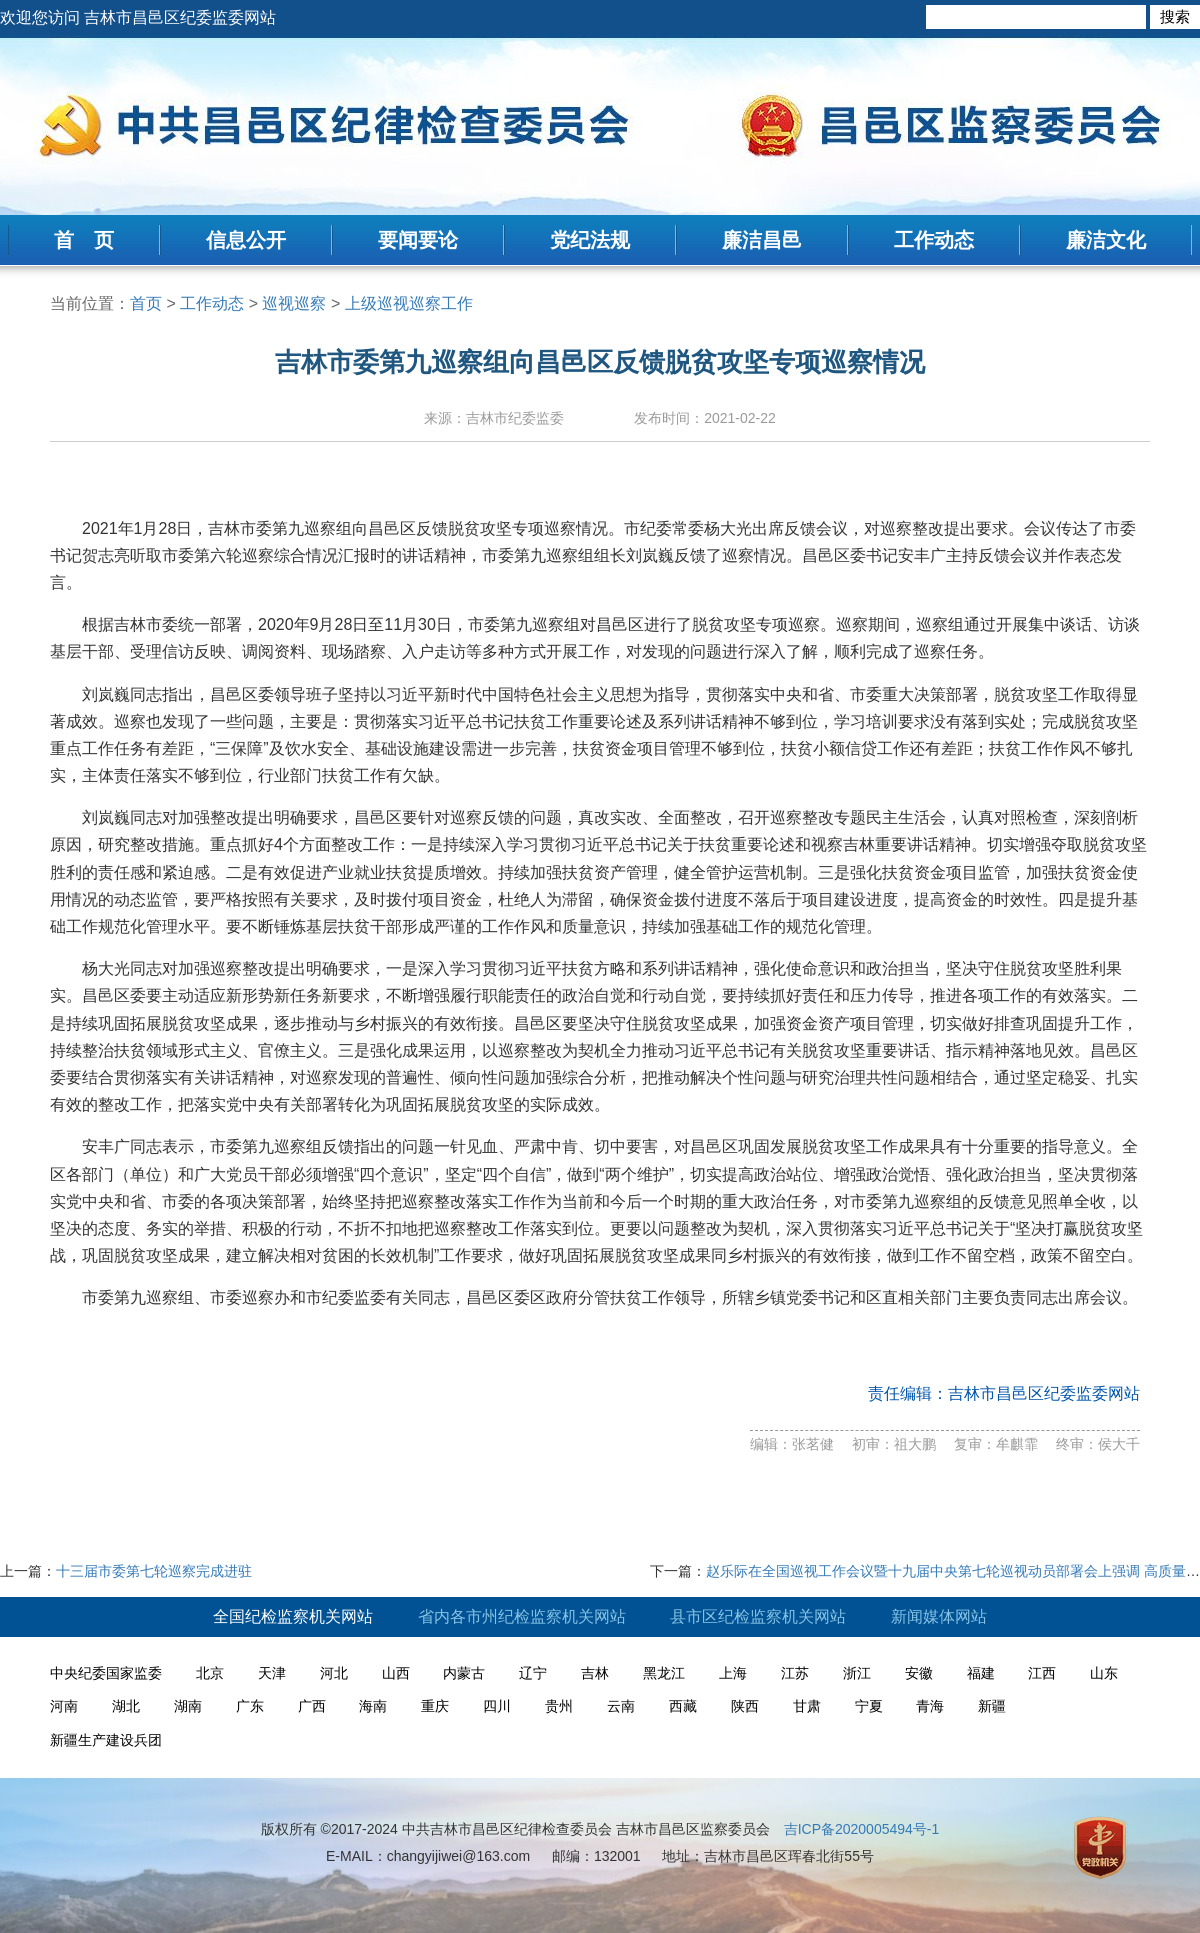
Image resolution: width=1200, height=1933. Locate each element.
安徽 (919, 1673)
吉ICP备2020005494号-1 (862, 1829)
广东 (250, 1706)
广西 (312, 1706)
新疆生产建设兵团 (106, 1740)
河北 (334, 1673)
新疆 (992, 1706)
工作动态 (934, 240)
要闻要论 (418, 240)
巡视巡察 (294, 303)
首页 (146, 303)
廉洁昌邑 (762, 240)
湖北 (126, 1706)
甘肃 (807, 1706)
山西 (396, 1673)
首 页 (84, 240)
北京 (210, 1673)
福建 (981, 1673)
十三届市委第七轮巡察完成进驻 (154, 1571)
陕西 (745, 1706)
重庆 (435, 1706)
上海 (733, 1673)
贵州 (559, 1706)
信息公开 (246, 240)
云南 (621, 1706)
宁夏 (869, 1706)
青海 (930, 1706)
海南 (373, 1706)
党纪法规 (590, 240)
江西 (1042, 1673)
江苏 (795, 1673)
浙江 (857, 1673)
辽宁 (533, 1673)
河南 (64, 1706)
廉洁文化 (1106, 240)
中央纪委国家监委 (106, 1673)
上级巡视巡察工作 (409, 303)
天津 (272, 1673)
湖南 (188, 1706)
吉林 (595, 1673)
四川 (497, 1706)
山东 (1104, 1673)
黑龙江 (664, 1673)
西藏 (683, 1706)
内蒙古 (464, 1673)
